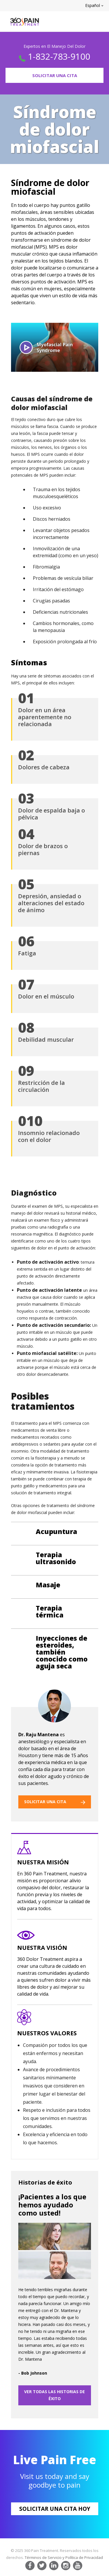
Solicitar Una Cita (54, 75)
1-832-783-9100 (59, 56)
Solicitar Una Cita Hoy (54, 2509)
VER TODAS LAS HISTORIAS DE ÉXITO (54, 2395)
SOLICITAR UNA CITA (54, 1801)
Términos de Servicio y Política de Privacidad (64, 2557)
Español (94, 5)
